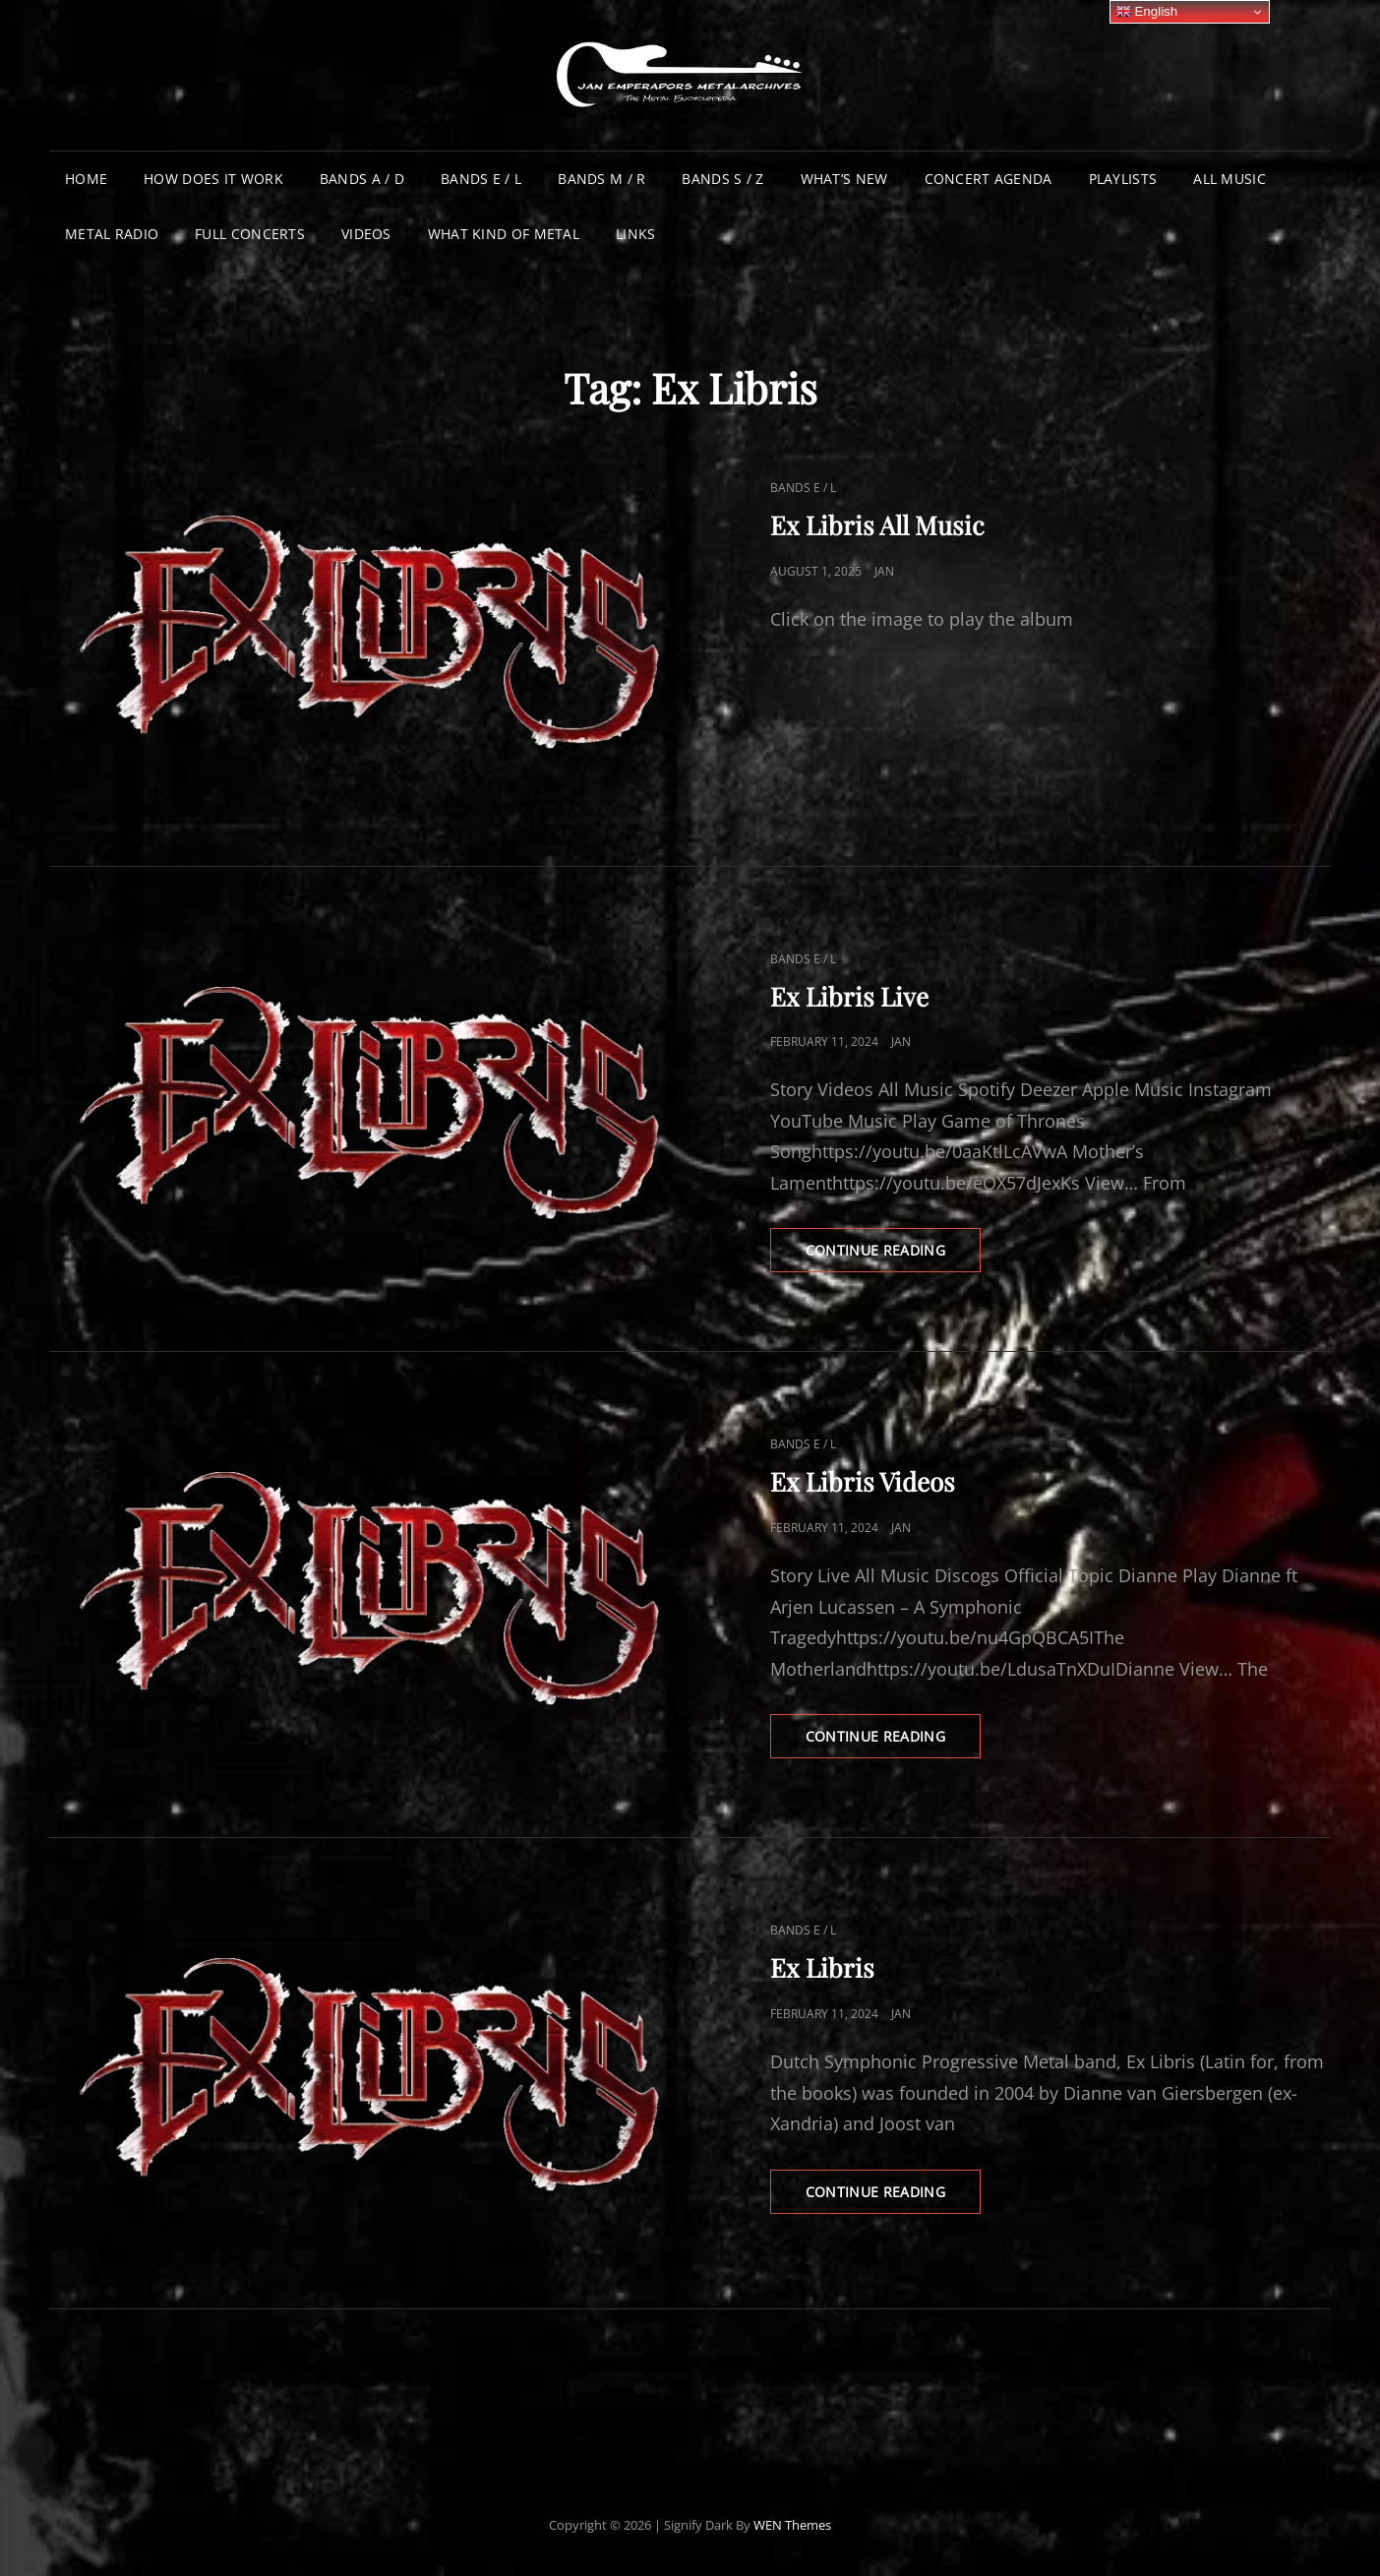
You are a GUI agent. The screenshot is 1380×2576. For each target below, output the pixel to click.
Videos (366, 233)
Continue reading (894, 1255)
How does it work (213, 178)
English (1146, 12)
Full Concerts (250, 233)
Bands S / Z (722, 178)
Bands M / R (601, 178)
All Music (1229, 178)
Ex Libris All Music (877, 525)
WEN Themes (792, 2525)
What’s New (844, 178)
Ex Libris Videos (862, 1481)
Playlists (1123, 178)
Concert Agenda (988, 178)
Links (635, 233)
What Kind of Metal (503, 233)
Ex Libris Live (849, 996)
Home (86, 178)
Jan (884, 571)
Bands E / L (481, 178)
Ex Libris (822, 1967)
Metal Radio (111, 233)
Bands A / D (362, 178)
